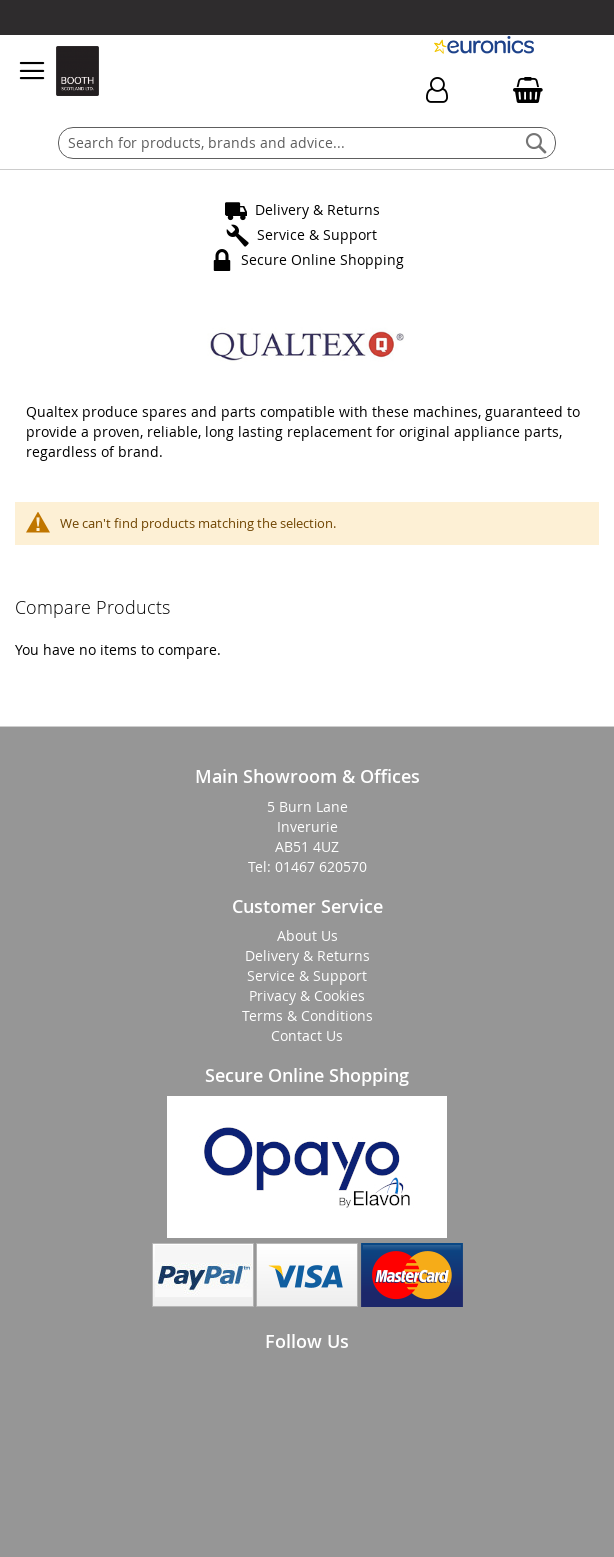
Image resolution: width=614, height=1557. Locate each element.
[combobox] (307, 143)
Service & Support (317, 234)
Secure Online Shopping (322, 259)
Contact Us (307, 1035)
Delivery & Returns (317, 209)
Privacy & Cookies (307, 995)
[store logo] (77, 71)
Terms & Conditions (307, 1015)
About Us (307, 935)
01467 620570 (321, 866)
